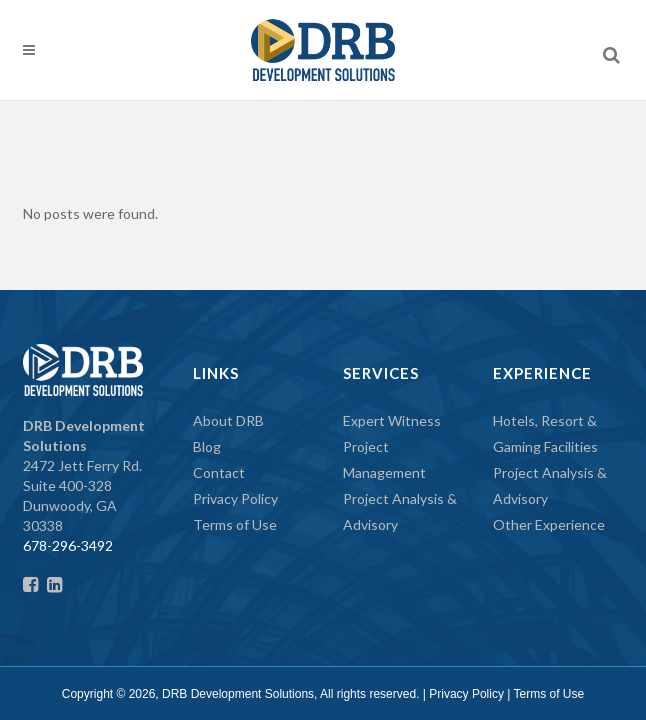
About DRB (228, 420)
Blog (207, 446)
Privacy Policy (235, 498)
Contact (219, 472)
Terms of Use (235, 524)
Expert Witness (392, 420)
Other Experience (549, 524)
